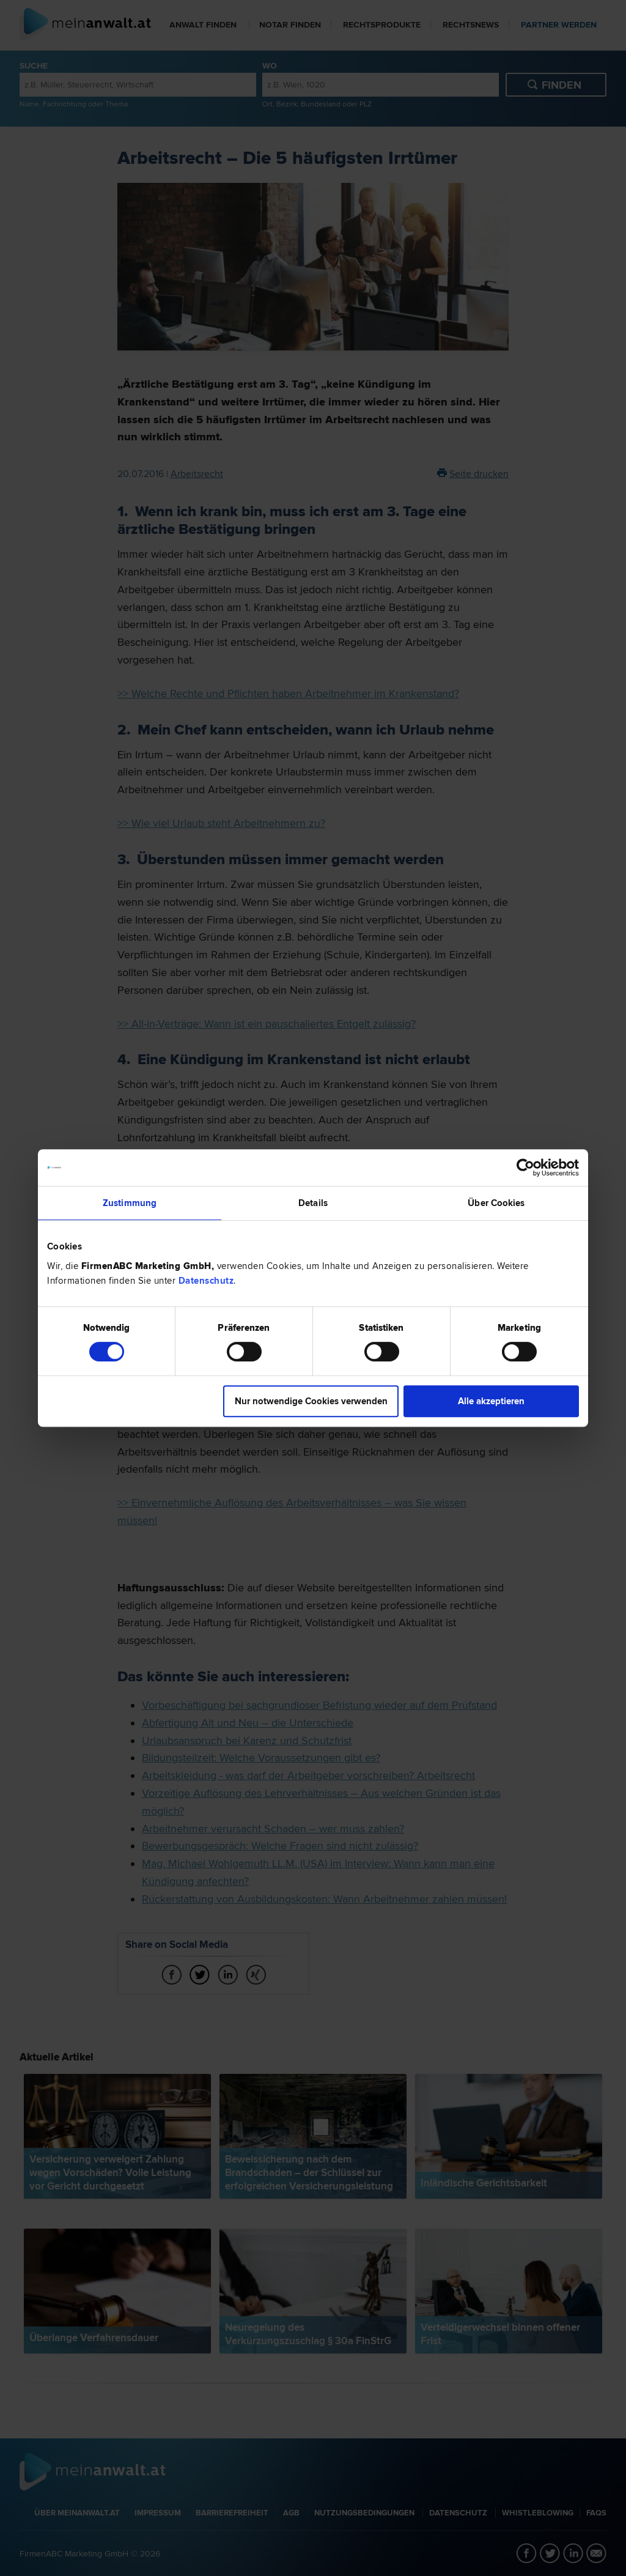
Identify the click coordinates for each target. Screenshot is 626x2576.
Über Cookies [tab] (496, 1202)
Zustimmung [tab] (129, 1202)
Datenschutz (206, 1280)
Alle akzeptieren (491, 1401)
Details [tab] (313, 1202)
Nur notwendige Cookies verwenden (311, 1401)
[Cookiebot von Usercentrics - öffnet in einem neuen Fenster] (525, 1167)
